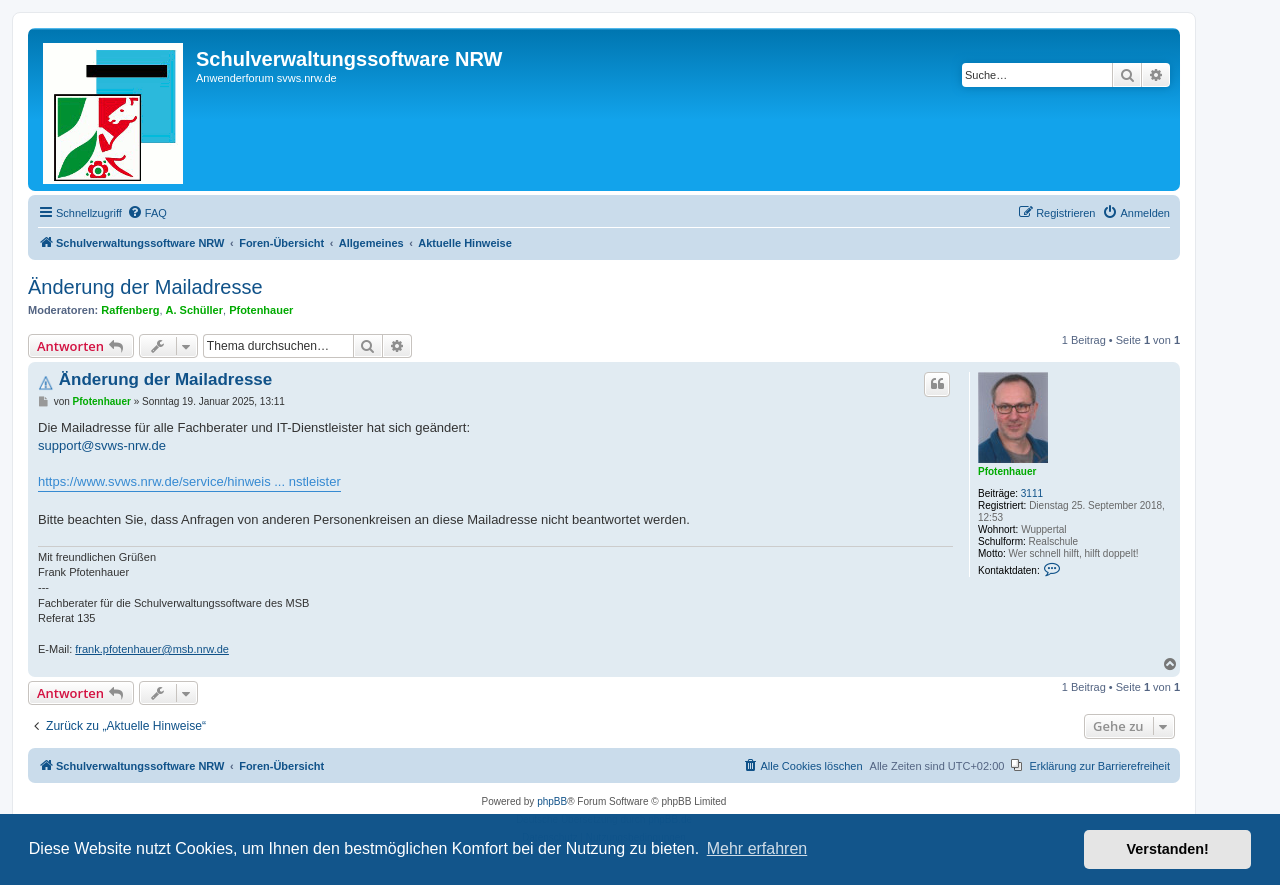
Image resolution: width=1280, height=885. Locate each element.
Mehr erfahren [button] (757, 848)
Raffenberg (130, 310)
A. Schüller (194, 310)
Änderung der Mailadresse (145, 287)
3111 (1032, 493)
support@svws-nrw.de (102, 445)
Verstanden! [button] (1168, 849)
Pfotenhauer (261, 310)
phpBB (552, 801)
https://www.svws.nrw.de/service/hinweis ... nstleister (189, 481)
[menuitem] (147, 213)
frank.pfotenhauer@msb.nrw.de (152, 649)
